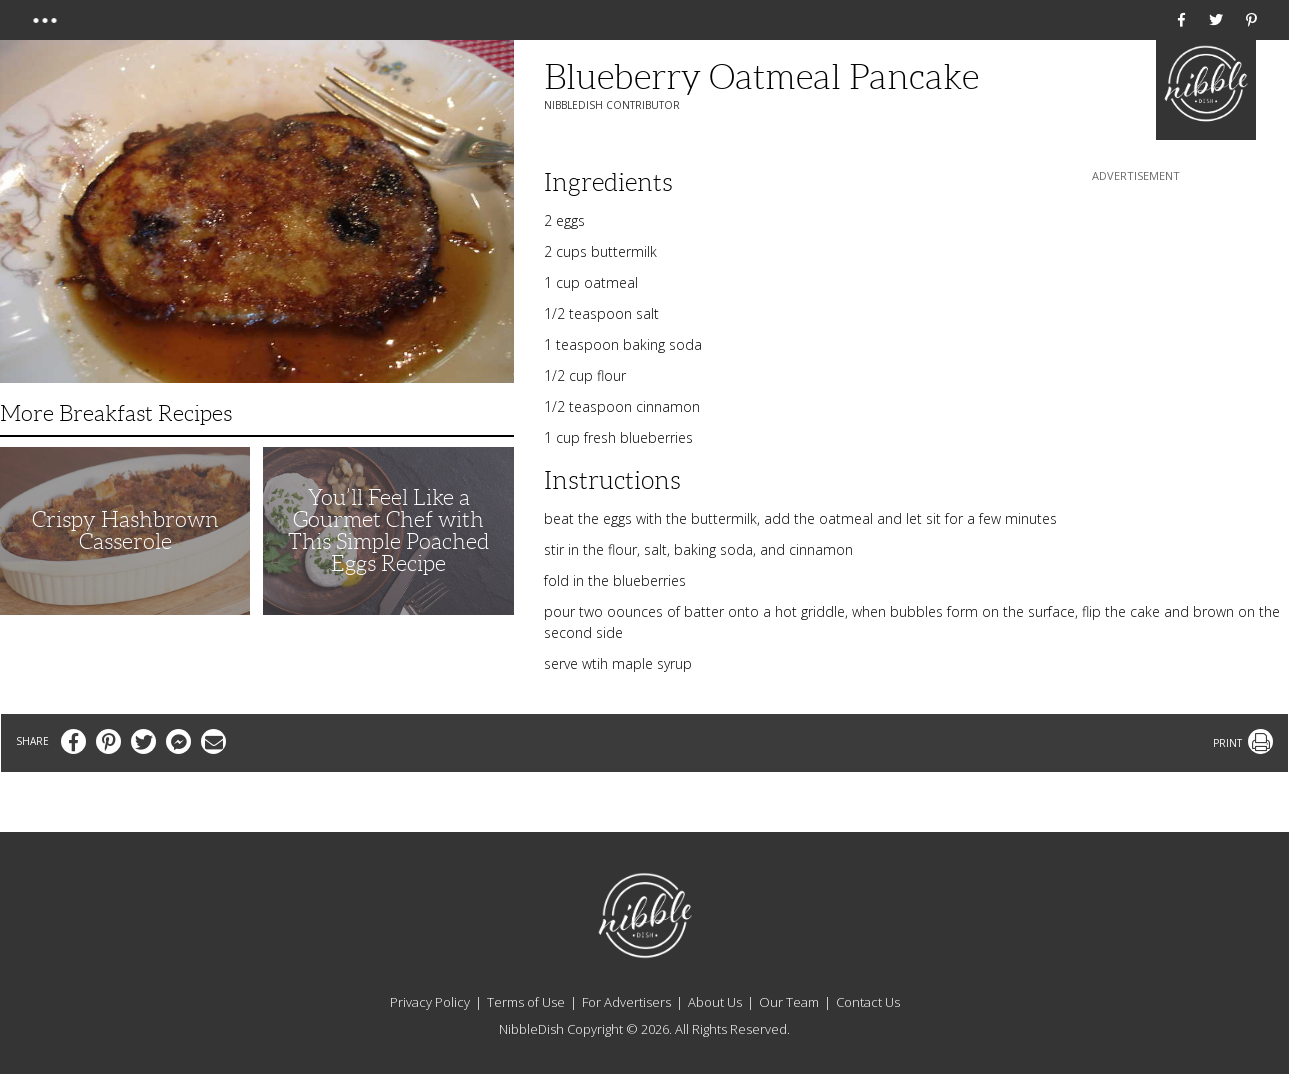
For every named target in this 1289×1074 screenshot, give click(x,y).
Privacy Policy (430, 1002)
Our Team (789, 1002)
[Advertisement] (1136, 311)
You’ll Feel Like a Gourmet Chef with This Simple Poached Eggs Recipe (388, 530)
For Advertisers (626, 1002)
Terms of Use (526, 1002)
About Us (715, 1002)
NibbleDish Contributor (612, 105)
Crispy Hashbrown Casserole (125, 530)
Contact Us (868, 1002)
